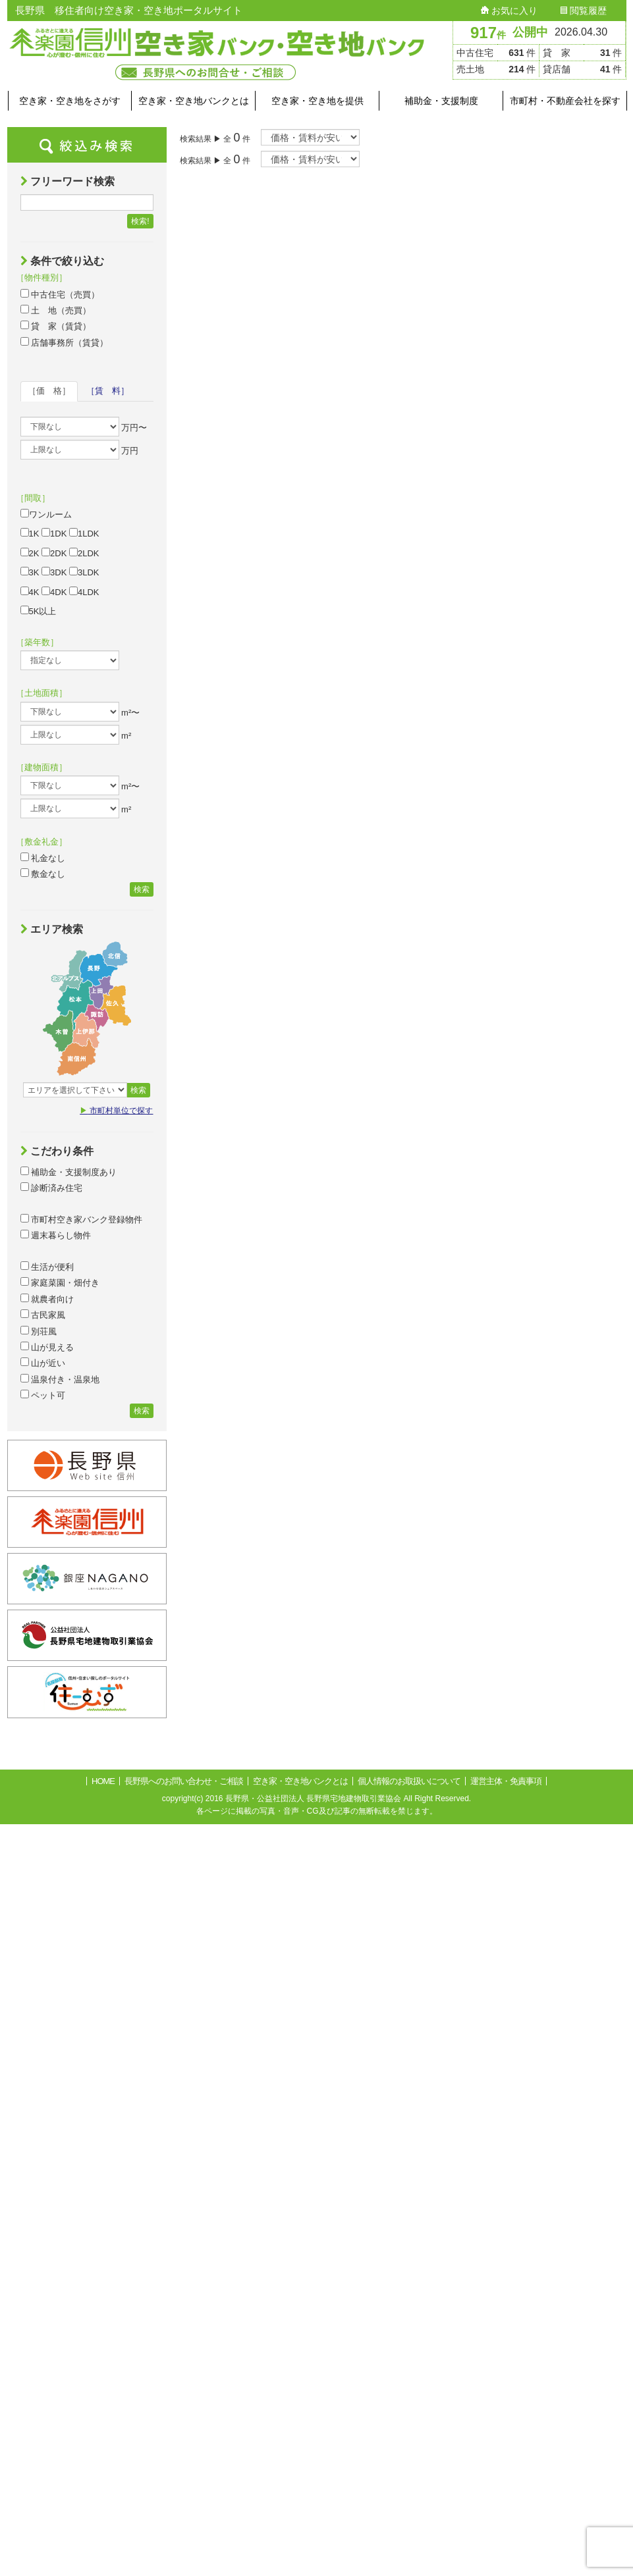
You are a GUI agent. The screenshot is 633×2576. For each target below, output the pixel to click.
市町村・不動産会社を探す (565, 100)
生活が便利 (47, 1266)
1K (30, 533)
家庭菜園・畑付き (60, 1282)
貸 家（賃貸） (56, 326)
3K (30, 572)
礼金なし (43, 858)
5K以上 (38, 611)
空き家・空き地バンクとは (193, 100)
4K (30, 592)
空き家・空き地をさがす (70, 100)
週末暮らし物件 (56, 1235)
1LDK (84, 533)
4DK (54, 592)
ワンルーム (46, 514)
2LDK (84, 553)
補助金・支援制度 (441, 100)
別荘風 (38, 1331)
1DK (54, 533)
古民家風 (43, 1314)
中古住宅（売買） (60, 294)
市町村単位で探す (116, 1110)
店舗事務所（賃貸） (64, 342)
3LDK (84, 572)
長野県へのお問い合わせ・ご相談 (183, 1781)
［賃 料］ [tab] (107, 391)
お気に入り (509, 10)
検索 (142, 889)
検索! (140, 221)
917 (488, 32)
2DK (54, 553)
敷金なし (43, 873)
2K (30, 553)
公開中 (530, 32)
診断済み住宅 (51, 1187)
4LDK (84, 592)
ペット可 (43, 1395)
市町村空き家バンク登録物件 (81, 1219)
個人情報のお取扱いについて (409, 1781)
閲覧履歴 (583, 10)
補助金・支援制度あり (68, 1172)
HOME (103, 1781)
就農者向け (47, 1299)
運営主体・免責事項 (505, 1781)
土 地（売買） (56, 310)
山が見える (47, 1347)
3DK (54, 572)
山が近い (43, 1362)
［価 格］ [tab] (49, 391)
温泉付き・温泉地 (60, 1379)
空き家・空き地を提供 (317, 100)
